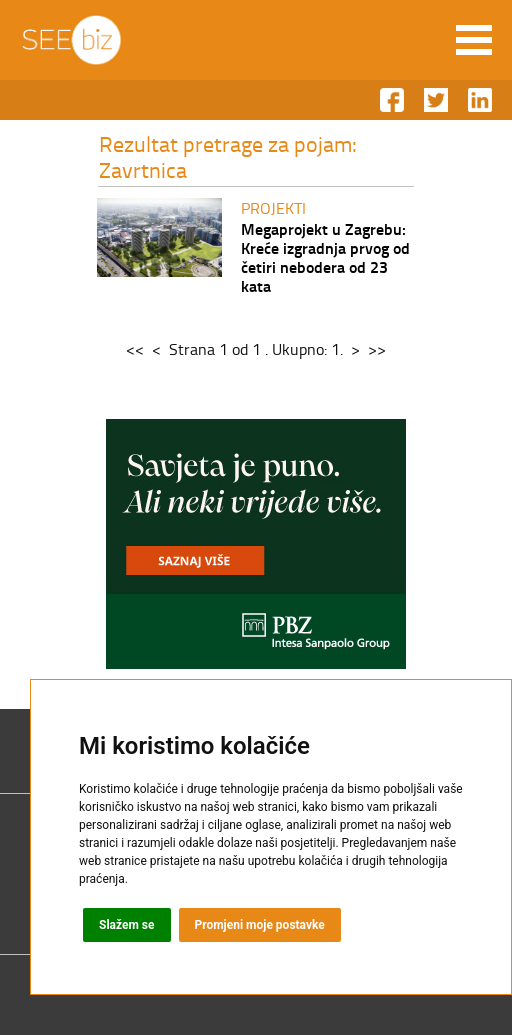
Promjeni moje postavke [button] (260, 925)
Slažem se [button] (127, 925)
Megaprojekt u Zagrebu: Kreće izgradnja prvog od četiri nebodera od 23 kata (325, 257)
